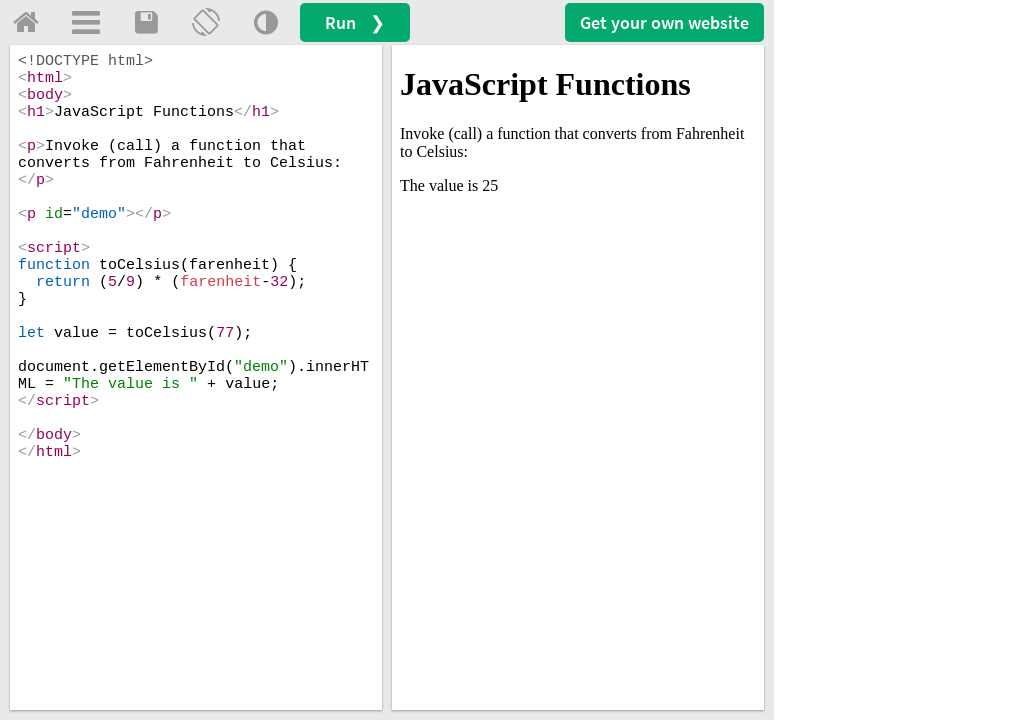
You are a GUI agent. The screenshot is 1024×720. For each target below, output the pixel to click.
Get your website (664, 22)
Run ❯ (355, 22)
